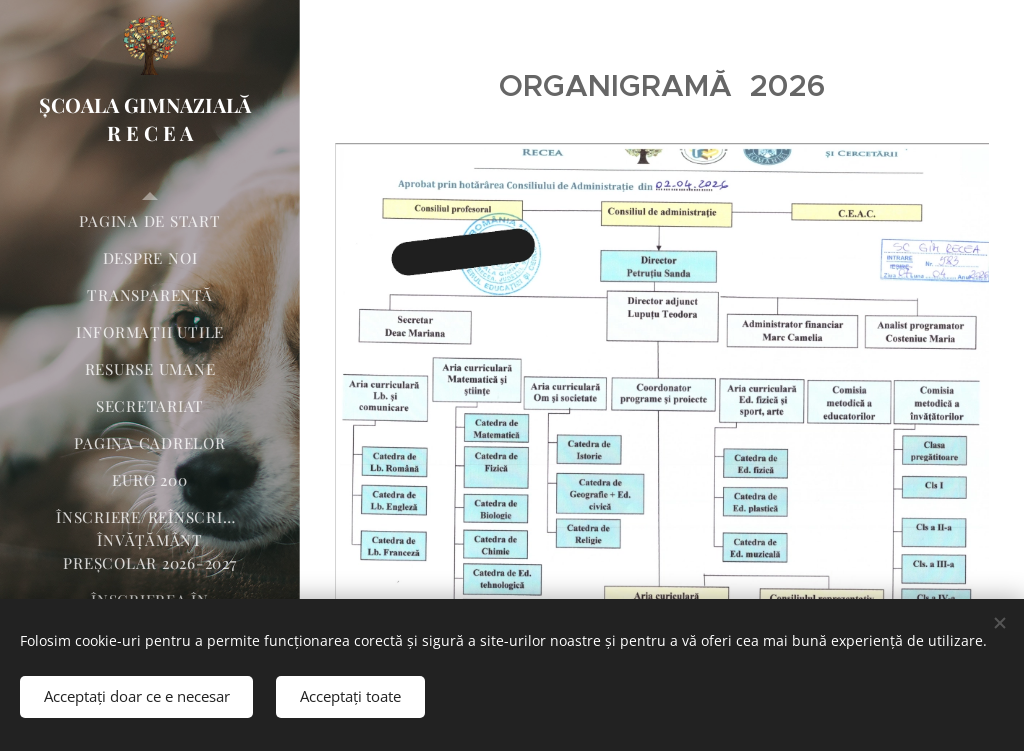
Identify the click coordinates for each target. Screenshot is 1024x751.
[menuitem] (150, 221)
